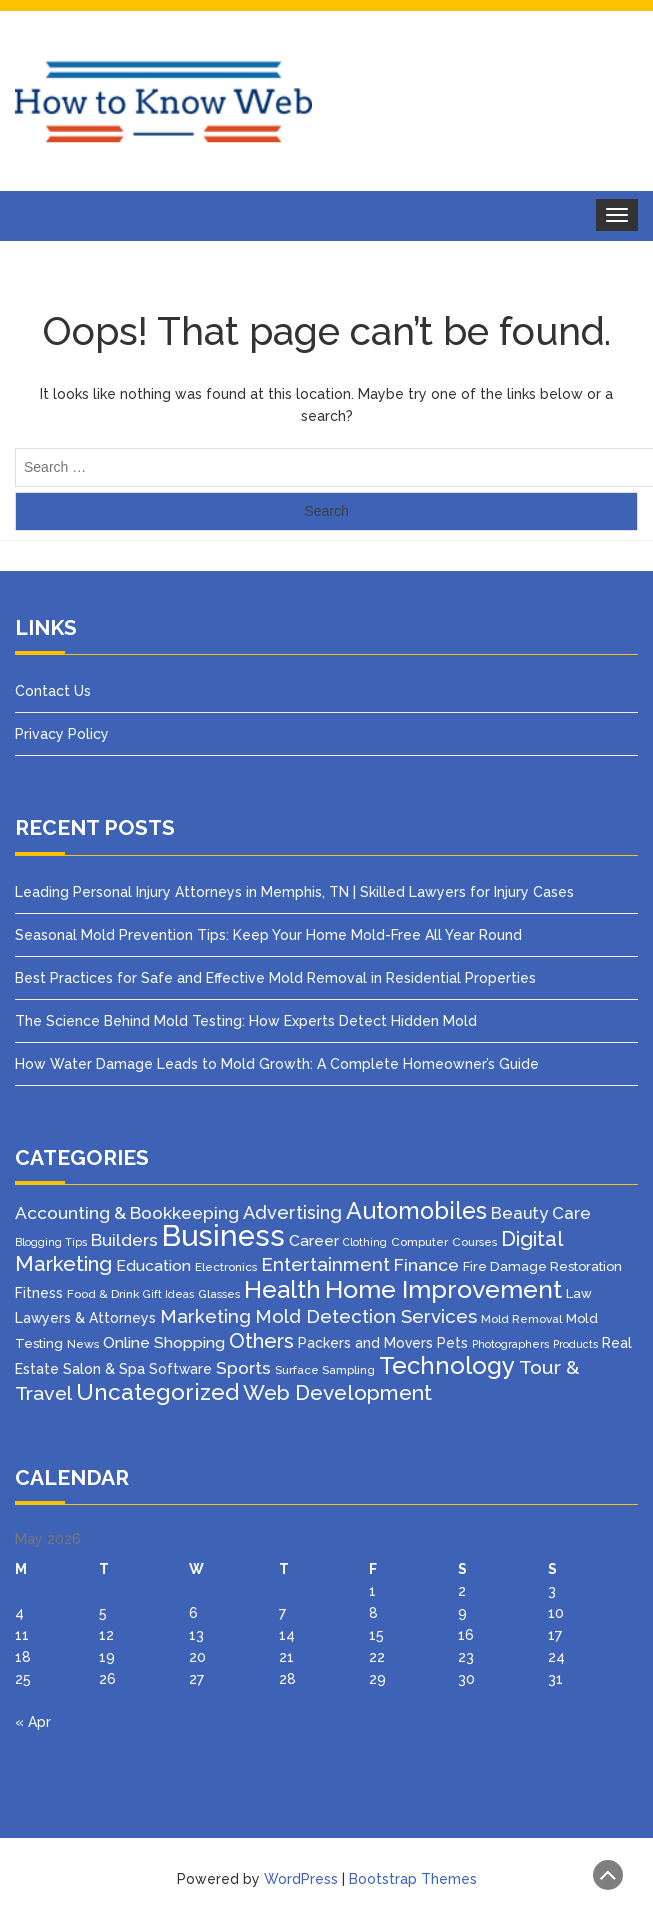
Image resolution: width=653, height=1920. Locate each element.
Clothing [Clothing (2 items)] (365, 1242)
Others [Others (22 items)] (261, 1341)
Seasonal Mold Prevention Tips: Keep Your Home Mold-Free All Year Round (268, 935)
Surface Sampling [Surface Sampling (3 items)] (325, 1370)
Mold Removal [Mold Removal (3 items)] (521, 1319)
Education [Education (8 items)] (153, 1265)
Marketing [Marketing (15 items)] (205, 1316)
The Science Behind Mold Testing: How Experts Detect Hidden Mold (246, 1021)
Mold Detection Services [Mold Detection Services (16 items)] (366, 1316)
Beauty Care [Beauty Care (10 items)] (541, 1213)
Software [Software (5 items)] (180, 1369)
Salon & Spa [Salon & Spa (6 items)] (104, 1368)
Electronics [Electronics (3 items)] (226, 1267)
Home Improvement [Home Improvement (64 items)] (443, 1289)
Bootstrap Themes (413, 1879)
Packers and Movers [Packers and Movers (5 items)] (365, 1343)
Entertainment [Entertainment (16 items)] (325, 1264)
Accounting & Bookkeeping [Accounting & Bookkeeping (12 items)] (127, 1213)
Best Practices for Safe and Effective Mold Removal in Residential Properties (275, 978)
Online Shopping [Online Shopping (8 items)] (164, 1342)
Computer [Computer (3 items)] (419, 1242)
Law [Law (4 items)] (579, 1293)
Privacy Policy (62, 734)
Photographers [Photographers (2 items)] (510, 1344)
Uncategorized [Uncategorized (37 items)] (157, 1392)
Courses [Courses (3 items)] (474, 1242)
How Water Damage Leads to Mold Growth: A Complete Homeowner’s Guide (277, 1064)
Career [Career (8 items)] (314, 1240)
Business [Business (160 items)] (223, 1235)
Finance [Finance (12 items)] (426, 1265)
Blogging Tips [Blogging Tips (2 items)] (51, 1242)
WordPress (301, 1879)
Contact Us (53, 691)
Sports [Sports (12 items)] (243, 1368)
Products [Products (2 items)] (575, 1344)
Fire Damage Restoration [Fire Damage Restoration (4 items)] (542, 1266)
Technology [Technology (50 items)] (447, 1366)
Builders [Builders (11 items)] (124, 1240)
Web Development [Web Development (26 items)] (337, 1392)
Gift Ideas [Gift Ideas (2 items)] (168, 1294)
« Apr (33, 1722)
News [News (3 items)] (83, 1344)
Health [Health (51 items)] (282, 1289)
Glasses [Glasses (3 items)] (219, 1294)
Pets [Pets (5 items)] (452, 1343)
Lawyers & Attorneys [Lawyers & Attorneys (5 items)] (85, 1318)
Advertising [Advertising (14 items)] (292, 1212)
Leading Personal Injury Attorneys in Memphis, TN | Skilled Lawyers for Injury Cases (294, 892)
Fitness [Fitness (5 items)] (39, 1293)
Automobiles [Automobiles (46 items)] (416, 1210)
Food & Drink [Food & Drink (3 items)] (103, 1294)
